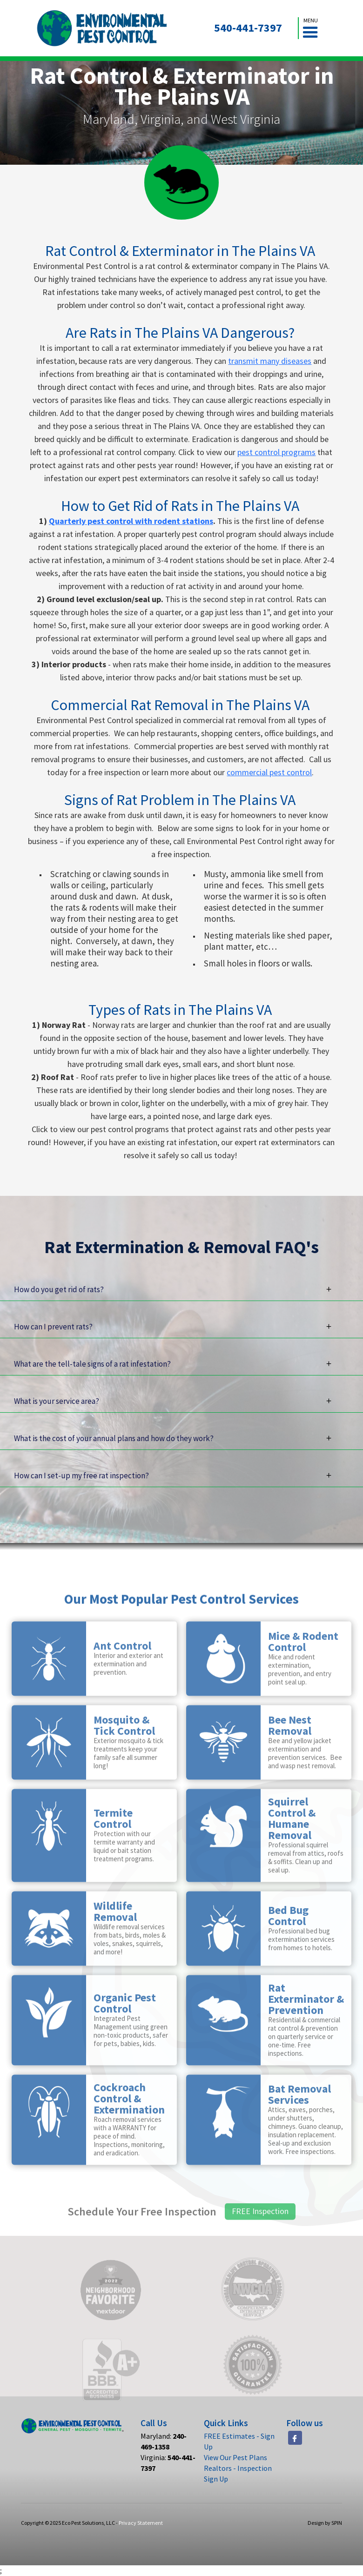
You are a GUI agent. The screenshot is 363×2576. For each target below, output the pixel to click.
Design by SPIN (325, 2522)
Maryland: (164, 2441)
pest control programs (276, 452)
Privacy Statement (141, 2522)
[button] (310, 28)
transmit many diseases (269, 361)
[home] (102, 28)
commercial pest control (269, 772)
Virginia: (168, 2463)
